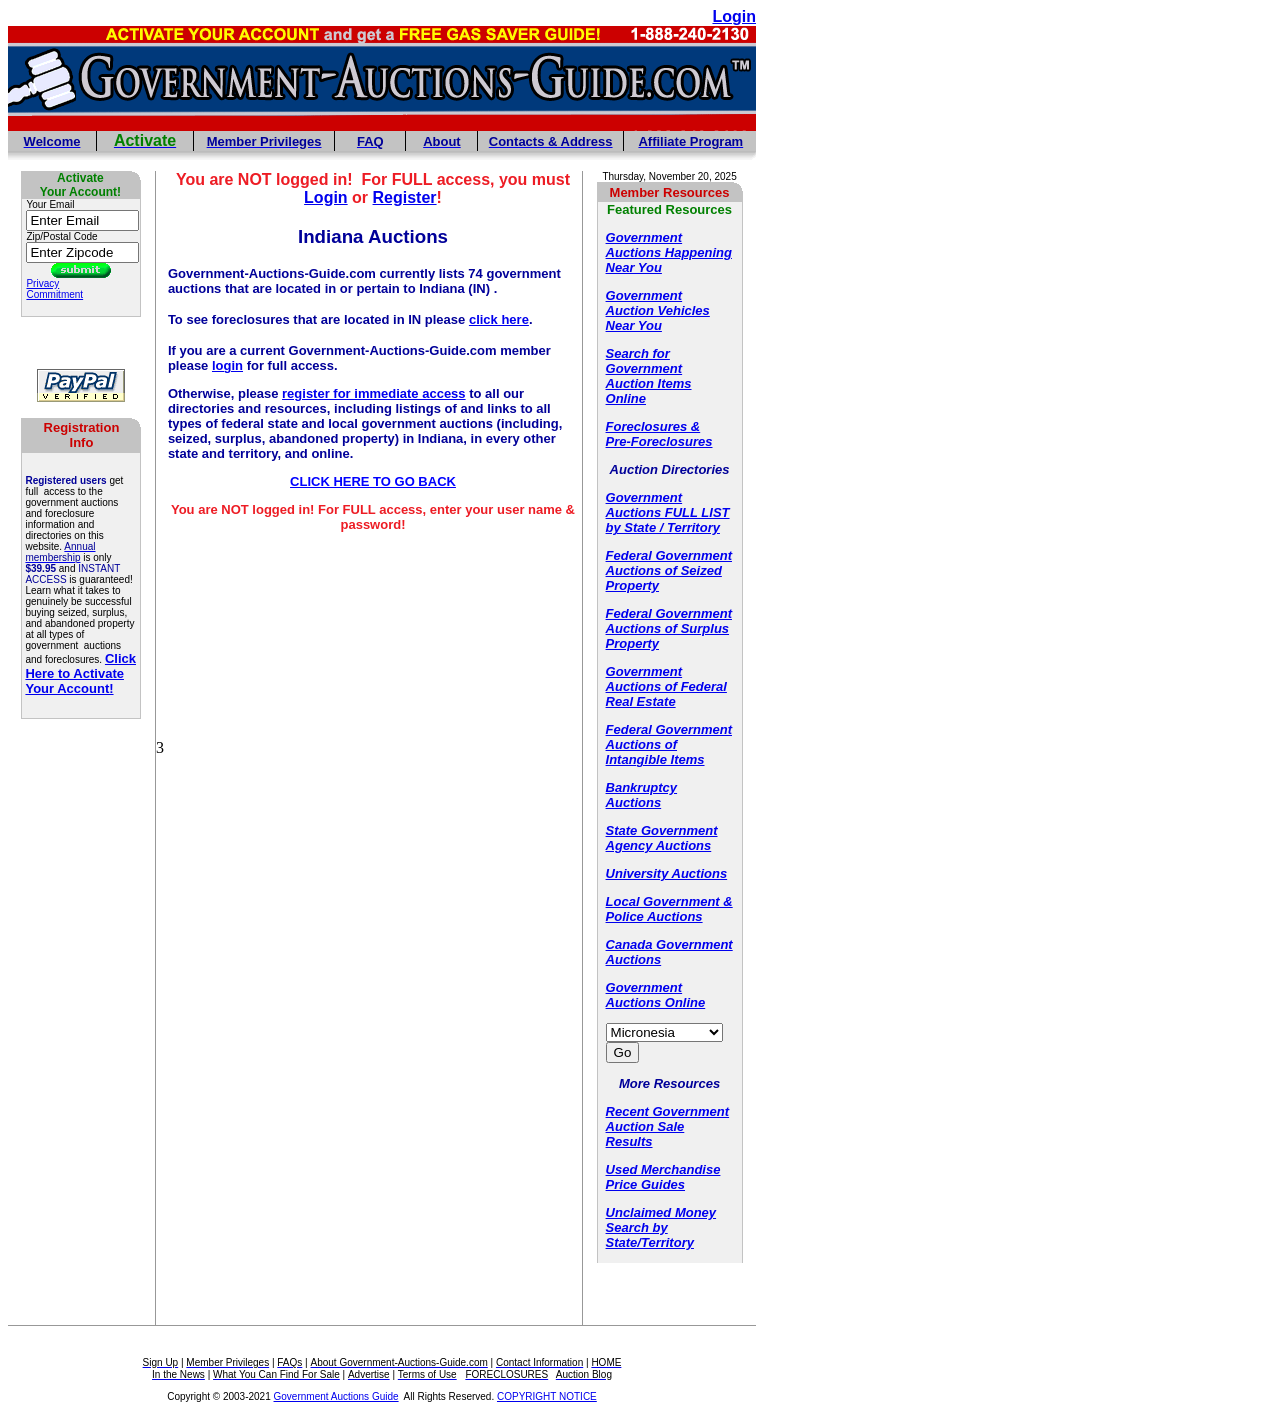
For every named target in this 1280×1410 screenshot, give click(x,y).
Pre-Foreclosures (659, 441)
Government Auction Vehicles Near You (658, 310)
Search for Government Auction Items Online (649, 376)
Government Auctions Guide (336, 1396)
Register (405, 197)
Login (326, 197)
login (227, 365)
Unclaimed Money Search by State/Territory (661, 1227)
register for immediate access (374, 393)
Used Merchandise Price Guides (663, 1177)
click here (499, 319)
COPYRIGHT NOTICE (547, 1396)
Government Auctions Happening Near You (669, 252)
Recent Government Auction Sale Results (668, 1126)
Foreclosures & (653, 426)
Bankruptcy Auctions (642, 795)
